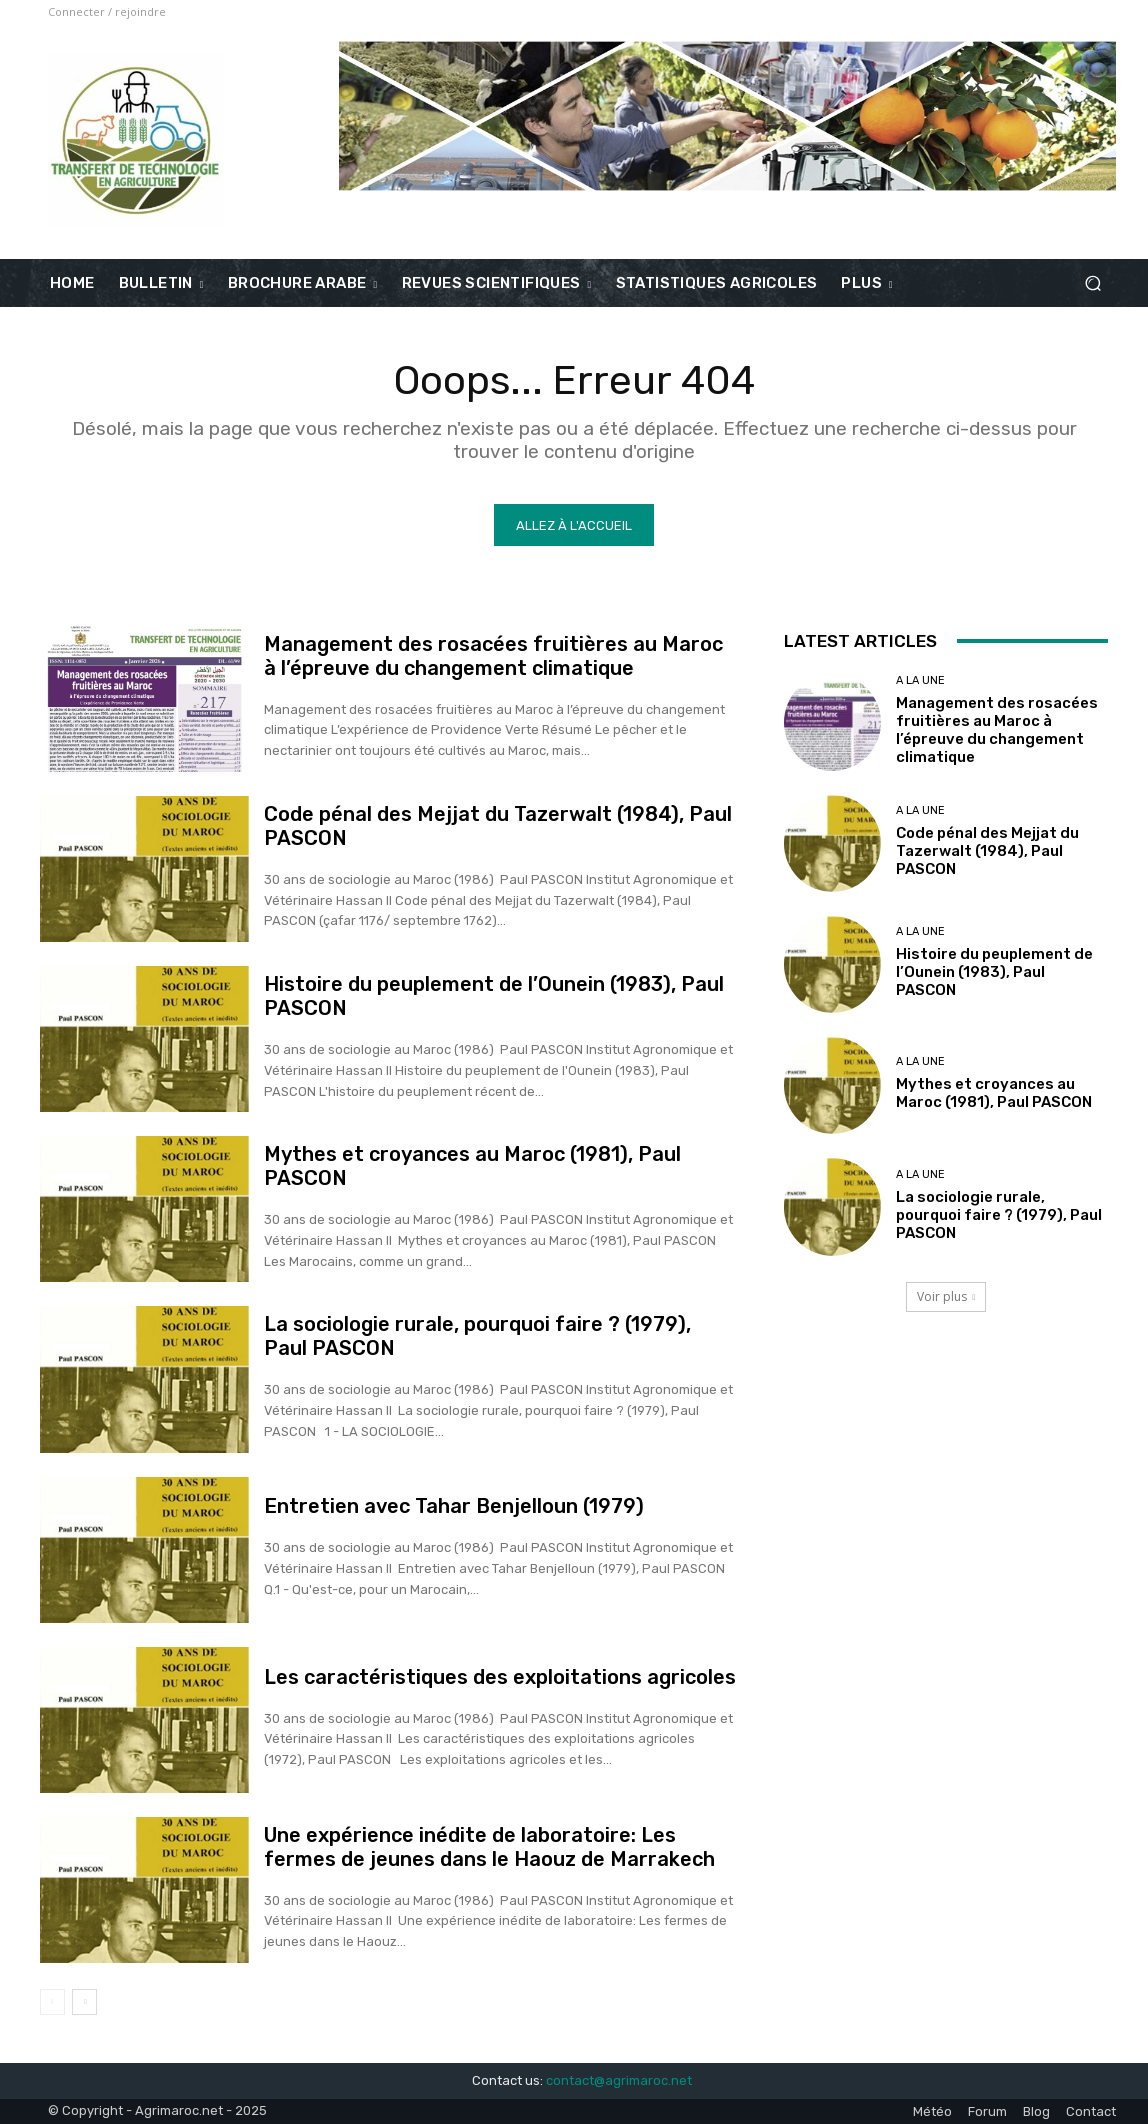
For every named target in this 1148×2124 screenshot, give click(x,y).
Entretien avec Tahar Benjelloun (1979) (454, 1506)
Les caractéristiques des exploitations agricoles (500, 1677)
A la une (920, 680)
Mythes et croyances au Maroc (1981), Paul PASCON (994, 1093)
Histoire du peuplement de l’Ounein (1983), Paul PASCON (994, 972)
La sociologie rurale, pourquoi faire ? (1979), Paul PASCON (999, 1215)
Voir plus (946, 1296)
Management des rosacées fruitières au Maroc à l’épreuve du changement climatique (493, 656)
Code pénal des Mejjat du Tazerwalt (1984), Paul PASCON (987, 851)
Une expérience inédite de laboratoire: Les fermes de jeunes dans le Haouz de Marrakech (489, 1847)
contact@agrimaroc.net (619, 2080)
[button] (1092, 283)
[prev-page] (52, 2002)
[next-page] (84, 2002)
